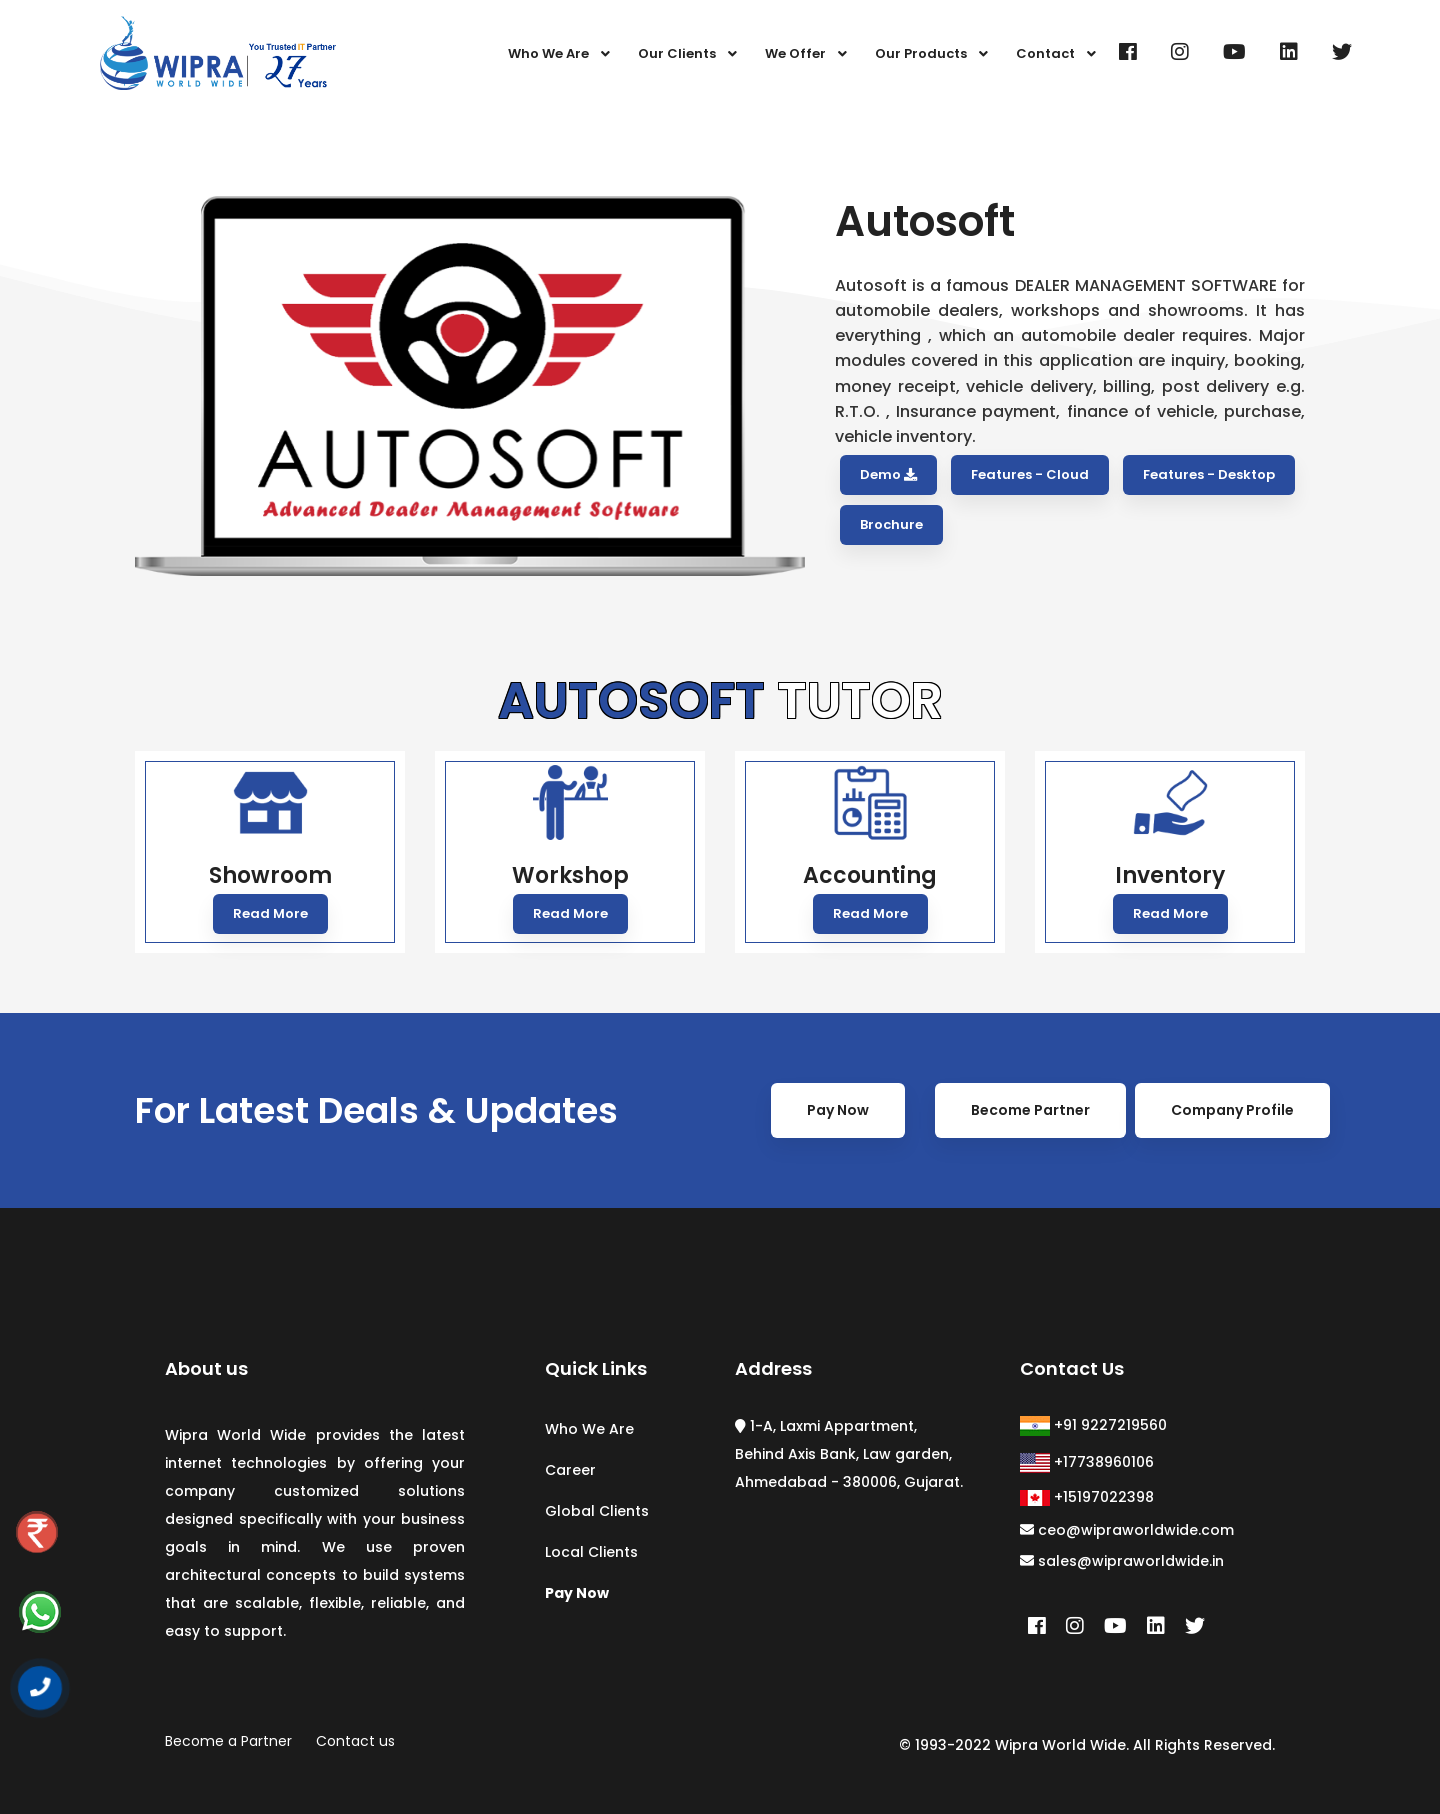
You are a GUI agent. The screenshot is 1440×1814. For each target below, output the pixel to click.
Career (570, 1470)
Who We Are (589, 1429)
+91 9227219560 (1093, 1425)
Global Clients (597, 1511)
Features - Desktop (1209, 474)
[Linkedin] (1289, 52)
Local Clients (591, 1552)
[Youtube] (1234, 52)
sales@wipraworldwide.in (1122, 1561)
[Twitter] (1342, 52)
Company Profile (1232, 1141)
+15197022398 (1087, 1497)
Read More (270, 913)
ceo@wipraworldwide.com (1127, 1530)
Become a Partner (228, 1741)
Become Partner (1030, 1141)
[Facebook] (1128, 52)
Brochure (891, 524)
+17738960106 (1087, 1462)
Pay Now (838, 1141)
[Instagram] (1180, 52)
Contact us (355, 1741)
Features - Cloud (1030, 474)
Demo (888, 474)
